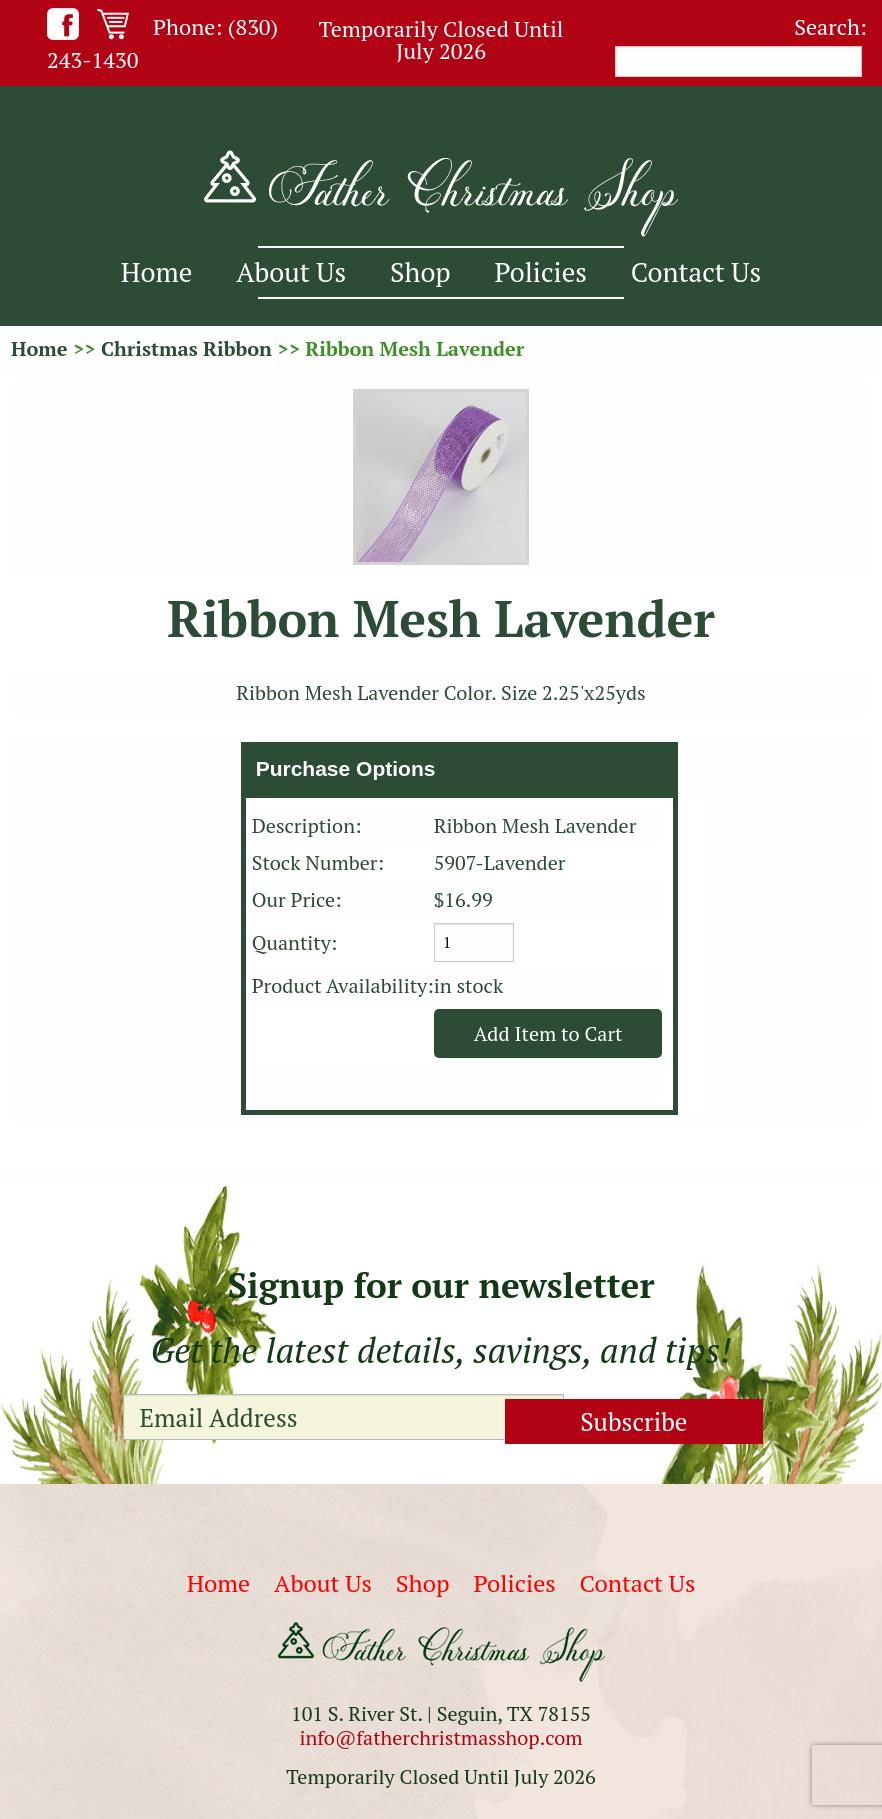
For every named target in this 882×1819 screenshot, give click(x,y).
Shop (420, 272)
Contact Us (696, 272)
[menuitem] (156, 272)
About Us (291, 272)
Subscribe (658, 1416)
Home (156, 272)
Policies (541, 272)
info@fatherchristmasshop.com (440, 1737)
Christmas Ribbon (186, 348)
